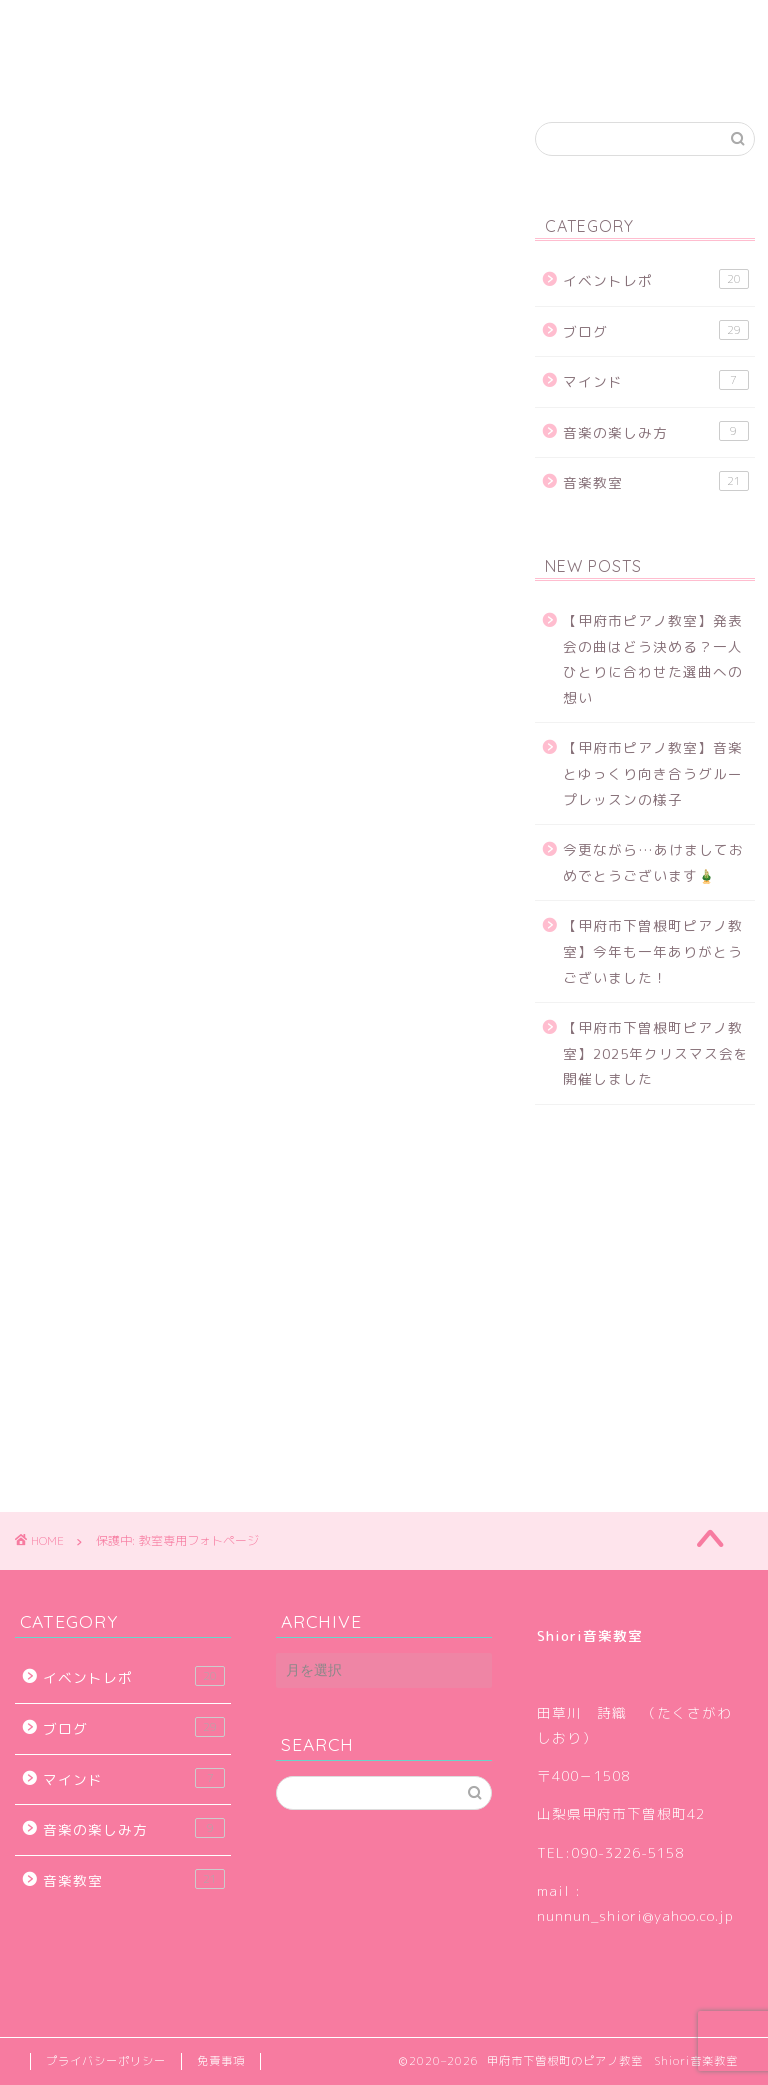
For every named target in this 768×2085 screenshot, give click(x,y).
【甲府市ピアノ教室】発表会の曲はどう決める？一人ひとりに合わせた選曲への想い (653, 659)
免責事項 (221, 2061)
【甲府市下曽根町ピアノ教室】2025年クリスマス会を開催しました (656, 1053)
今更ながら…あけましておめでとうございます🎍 (653, 862)
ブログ (457, 27)
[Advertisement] (252, 412)
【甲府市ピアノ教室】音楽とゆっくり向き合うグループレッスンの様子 (653, 773)
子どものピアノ (192, 27)
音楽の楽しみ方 (655, 431)
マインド (655, 380)
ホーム (67, 27)
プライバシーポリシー (106, 2061)
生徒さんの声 (340, 27)
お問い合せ (82, 67)
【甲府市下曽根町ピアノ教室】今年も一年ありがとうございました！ (653, 951)
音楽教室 (655, 481)
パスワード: (146, 718)
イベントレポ (655, 279)
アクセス (560, 27)
